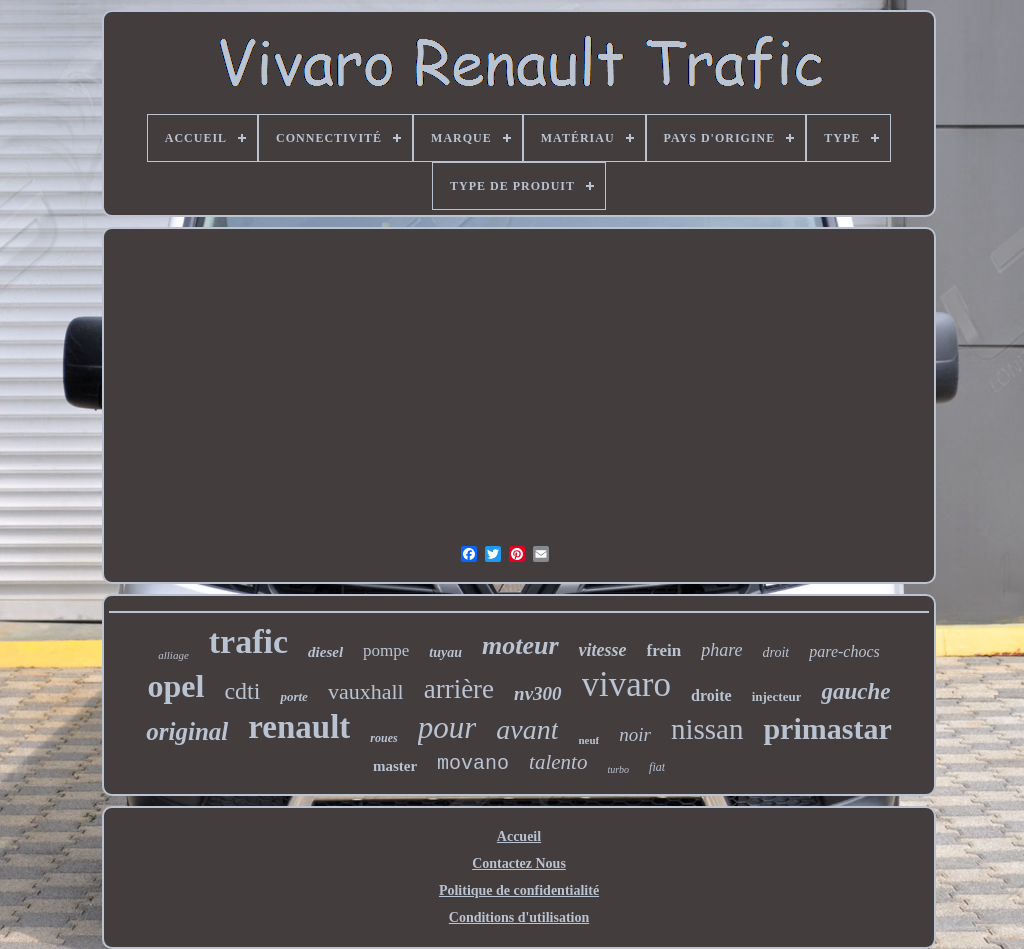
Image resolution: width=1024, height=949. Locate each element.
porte (293, 696)
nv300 (538, 693)
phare (721, 650)
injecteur (777, 696)
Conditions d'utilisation (519, 917)
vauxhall (366, 691)
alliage (173, 655)
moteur (520, 645)
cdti (242, 691)
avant (527, 729)
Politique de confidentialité (519, 890)
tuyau (445, 652)
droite (711, 695)
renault (299, 727)
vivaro (626, 684)
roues (383, 738)
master (395, 766)
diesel (325, 652)
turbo (618, 769)
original (187, 731)
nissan (707, 729)
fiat (657, 767)
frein (664, 650)
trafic (248, 641)
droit (776, 652)
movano (473, 763)
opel (176, 686)
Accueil (519, 836)
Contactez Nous (519, 863)
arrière (459, 689)
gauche (855, 691)
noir (635, 734)
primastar (827, 728)
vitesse (603, 650)
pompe (386, 650)
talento (558, 762)
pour (447, 727)
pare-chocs (844, 651)
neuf (588, 740)
